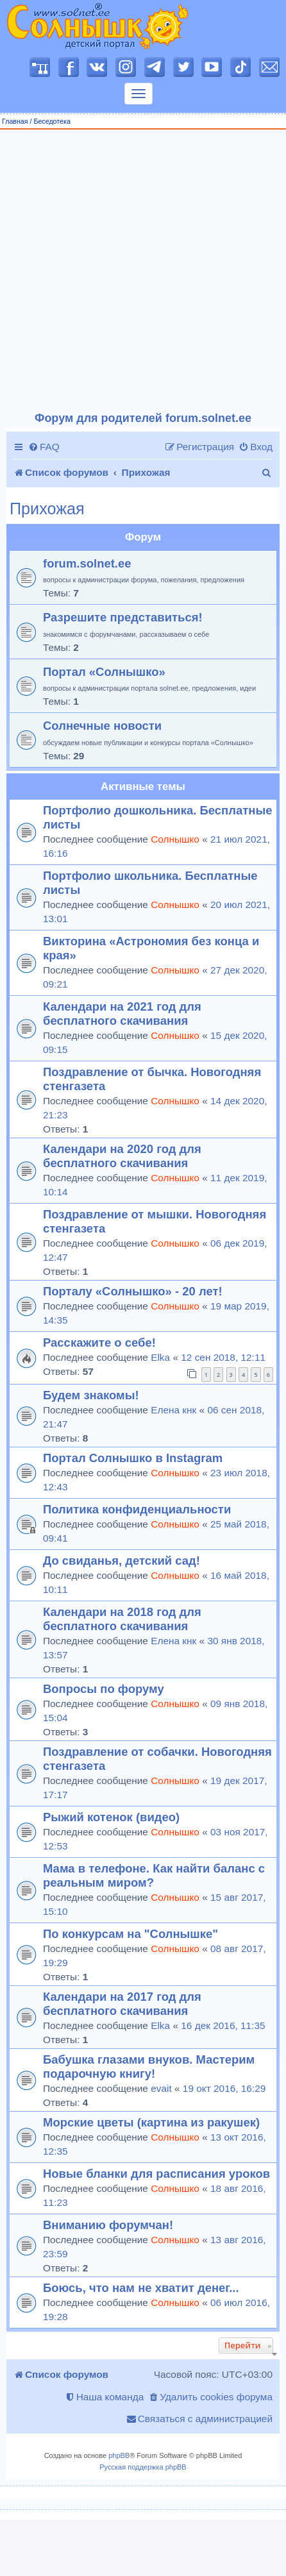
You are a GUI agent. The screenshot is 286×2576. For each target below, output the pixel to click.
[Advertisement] (138, 271)
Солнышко (175, 839)
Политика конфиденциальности (137, 1509)
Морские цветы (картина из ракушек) (151, 2122)
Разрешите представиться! (123, 617)
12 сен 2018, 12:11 (223, 1357)
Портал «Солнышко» (104, 671)
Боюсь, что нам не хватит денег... (141, 2287)
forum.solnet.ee (87, 563)
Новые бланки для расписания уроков (156, 2173)
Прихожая (47, 509)
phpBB (119, 2455)
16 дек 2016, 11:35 (223, 2025)
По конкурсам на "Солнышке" (130, 1933)
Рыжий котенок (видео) (111, 1817)
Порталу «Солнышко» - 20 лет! (133, 1291)
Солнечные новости (102, 725)
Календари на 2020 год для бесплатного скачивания (122, 1156)
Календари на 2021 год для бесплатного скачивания (122, 1013)
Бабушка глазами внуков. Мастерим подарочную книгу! (149, 2066)
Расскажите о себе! (99, 1342)
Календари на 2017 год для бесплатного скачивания (122, 2003)
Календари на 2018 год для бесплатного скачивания (122, 1619)
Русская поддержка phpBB (142, 2467)
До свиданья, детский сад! (121, 1560)
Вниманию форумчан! (108, 2225)
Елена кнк (173, 1409)
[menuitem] (44, 447)
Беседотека (51, 121)
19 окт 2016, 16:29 (224, 2088)
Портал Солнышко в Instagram (133, 1458)
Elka (160, 1357)
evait (161, 2088)
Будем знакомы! (91, 1395)
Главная (15, 121)
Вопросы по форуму (103, 1689)
